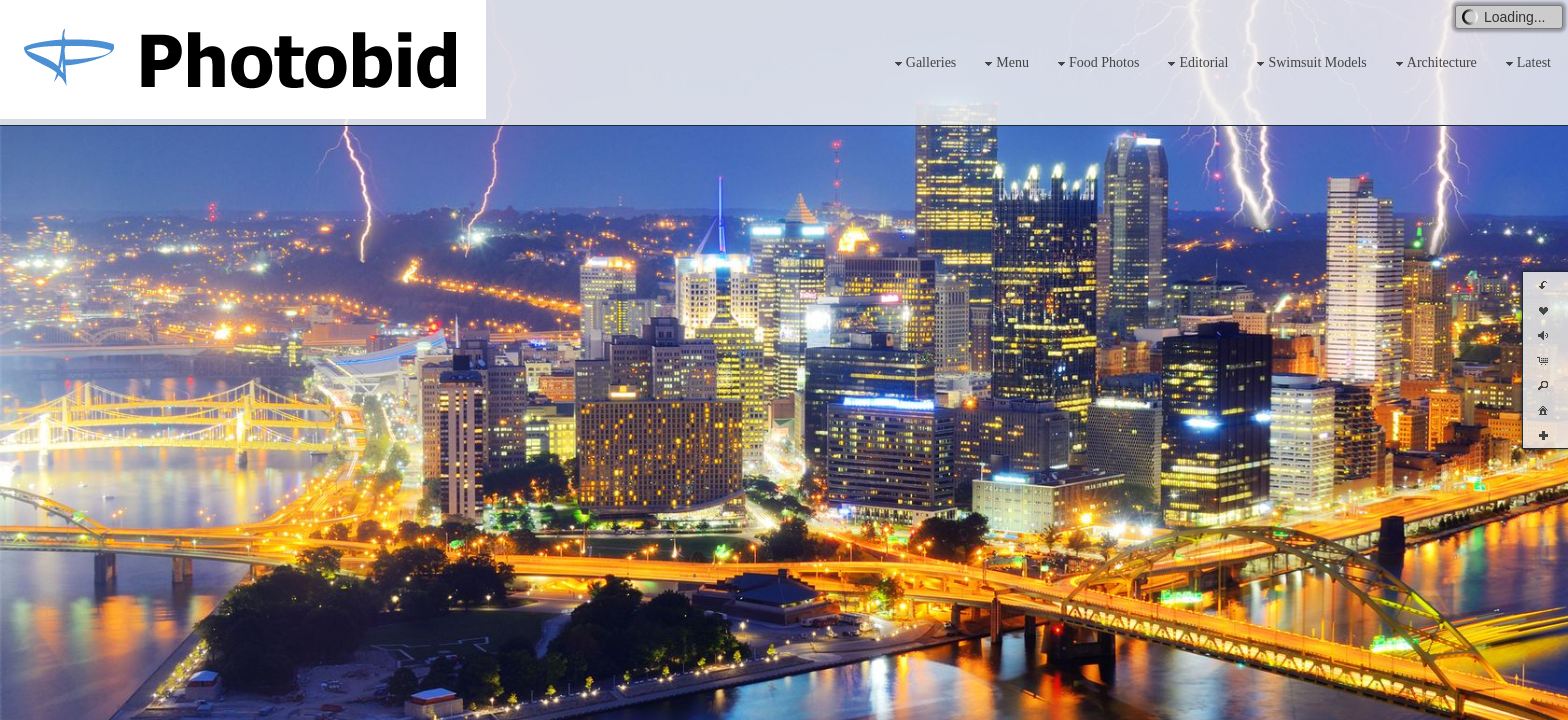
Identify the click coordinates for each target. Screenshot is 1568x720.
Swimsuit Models (1309, 63)
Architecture (1434, 63)
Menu (1004, 63)
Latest (1526, 63)
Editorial (1195, 63)
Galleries (923, 63)
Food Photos (1096, 63)
